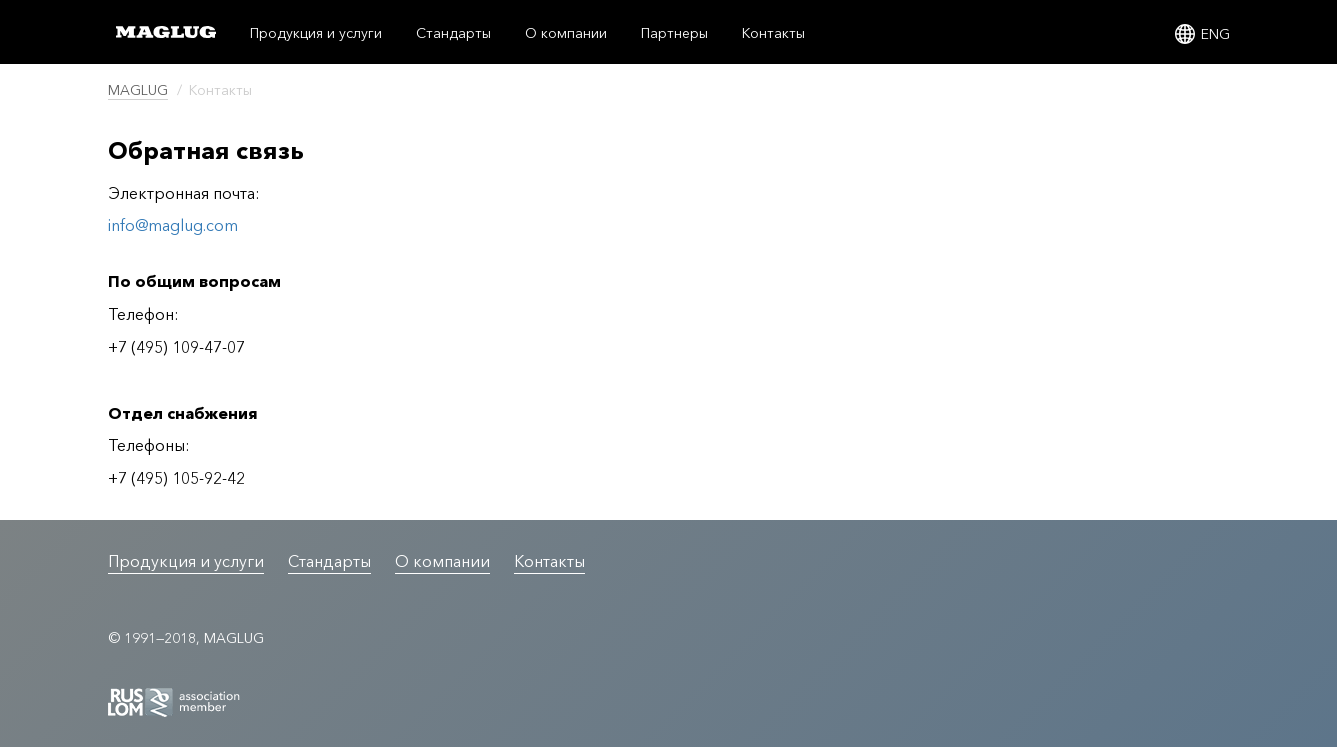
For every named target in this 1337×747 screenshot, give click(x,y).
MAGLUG (138, 90)
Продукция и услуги (316, 33)
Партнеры (674, 33)
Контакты (773, 33)
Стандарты (453, 33)
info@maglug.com (173, 225)
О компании (566, 33)
